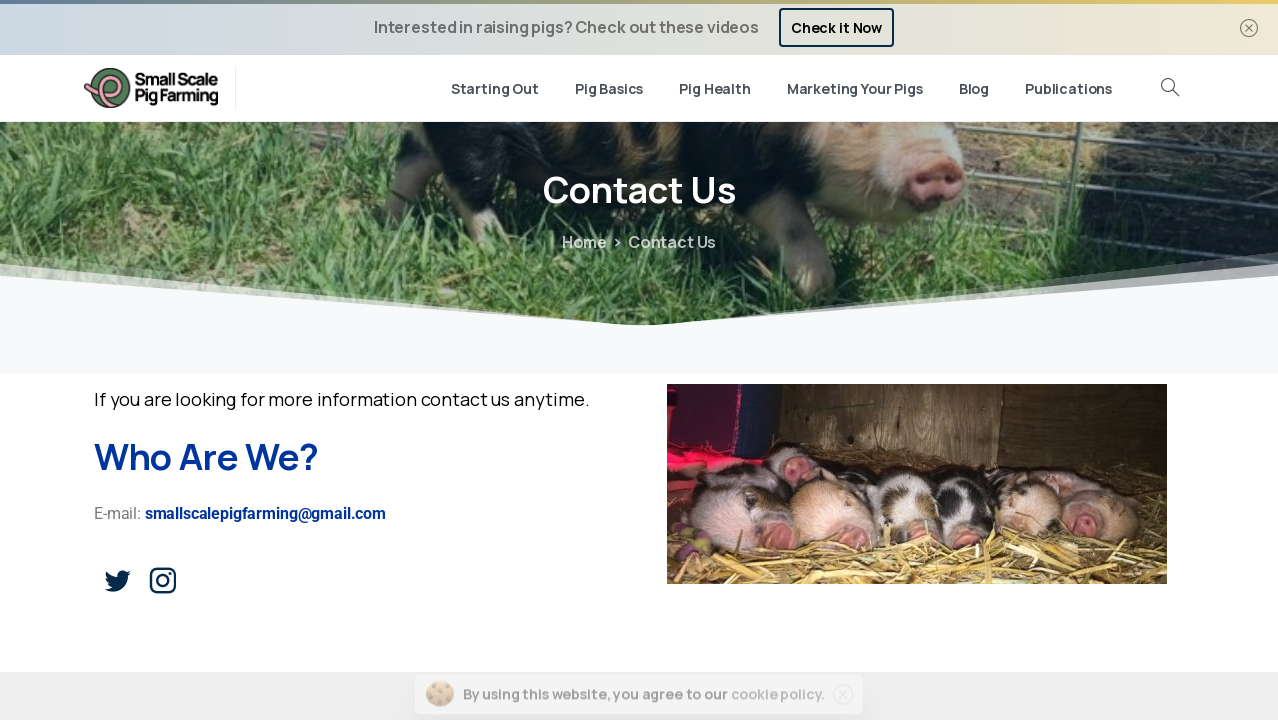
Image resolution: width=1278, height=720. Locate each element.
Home (584, 242)
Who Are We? (206, 456)
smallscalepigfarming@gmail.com (265, 513)
